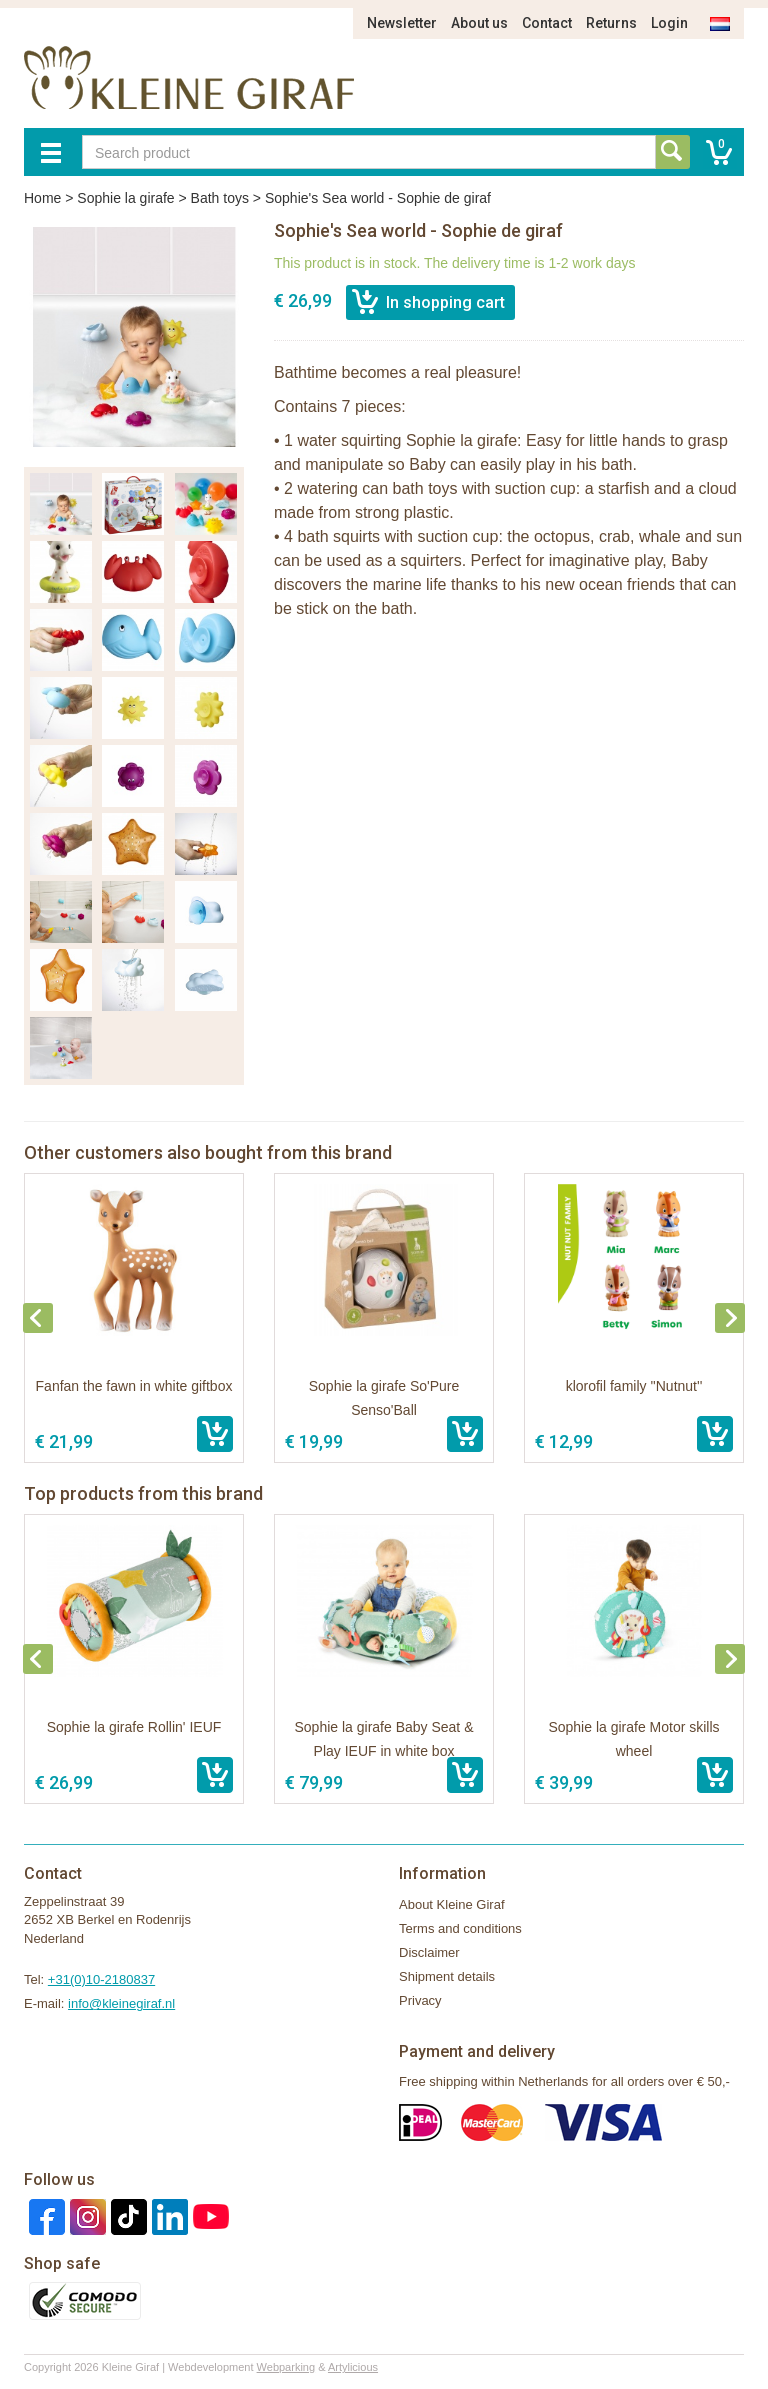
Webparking (286, 2367)
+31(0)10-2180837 (101, 1979)
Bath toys (220, 198)
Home (42, 198)
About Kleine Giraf (452, 1904)
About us (479, 23)
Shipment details (447, 1976)
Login (669, 23)
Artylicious (353, 2367)
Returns (611, 23)
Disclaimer (429, 1952)
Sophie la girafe (125, 198)
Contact (547, 23)
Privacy (420, 2000)
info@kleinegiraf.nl (121, 2003)
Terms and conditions (460, 1928)
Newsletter (402, 23)
